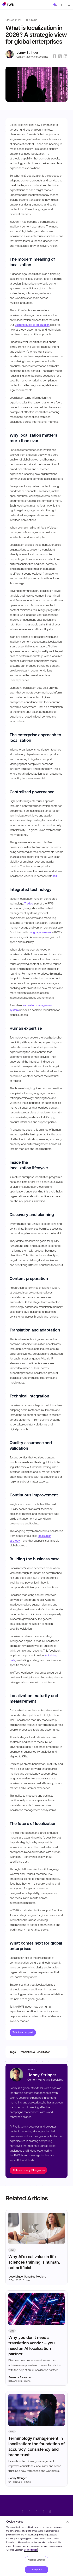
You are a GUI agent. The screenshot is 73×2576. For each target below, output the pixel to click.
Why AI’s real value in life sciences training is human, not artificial (34, 2262)
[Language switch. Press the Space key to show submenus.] (62, 5)
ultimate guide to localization (32, 324)
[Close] (67, 2522)
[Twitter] (22, 2512)
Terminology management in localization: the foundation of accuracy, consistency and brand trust (36, 2446)
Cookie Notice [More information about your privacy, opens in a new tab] (30, 2549)
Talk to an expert (23, 2032)
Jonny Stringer (27, 52)
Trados (28, 903)
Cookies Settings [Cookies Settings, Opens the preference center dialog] (36, 2559)
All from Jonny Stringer (29, 2170)
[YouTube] (43, 2512)
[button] (8, 4)
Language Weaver (40, 932)
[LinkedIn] (29, 2512)
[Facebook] (36, 2512)
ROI (55, 876)
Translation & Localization (34, 2052)
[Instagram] (50, 2512)
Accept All (36, 2569)
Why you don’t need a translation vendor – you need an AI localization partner (31, 2345)
